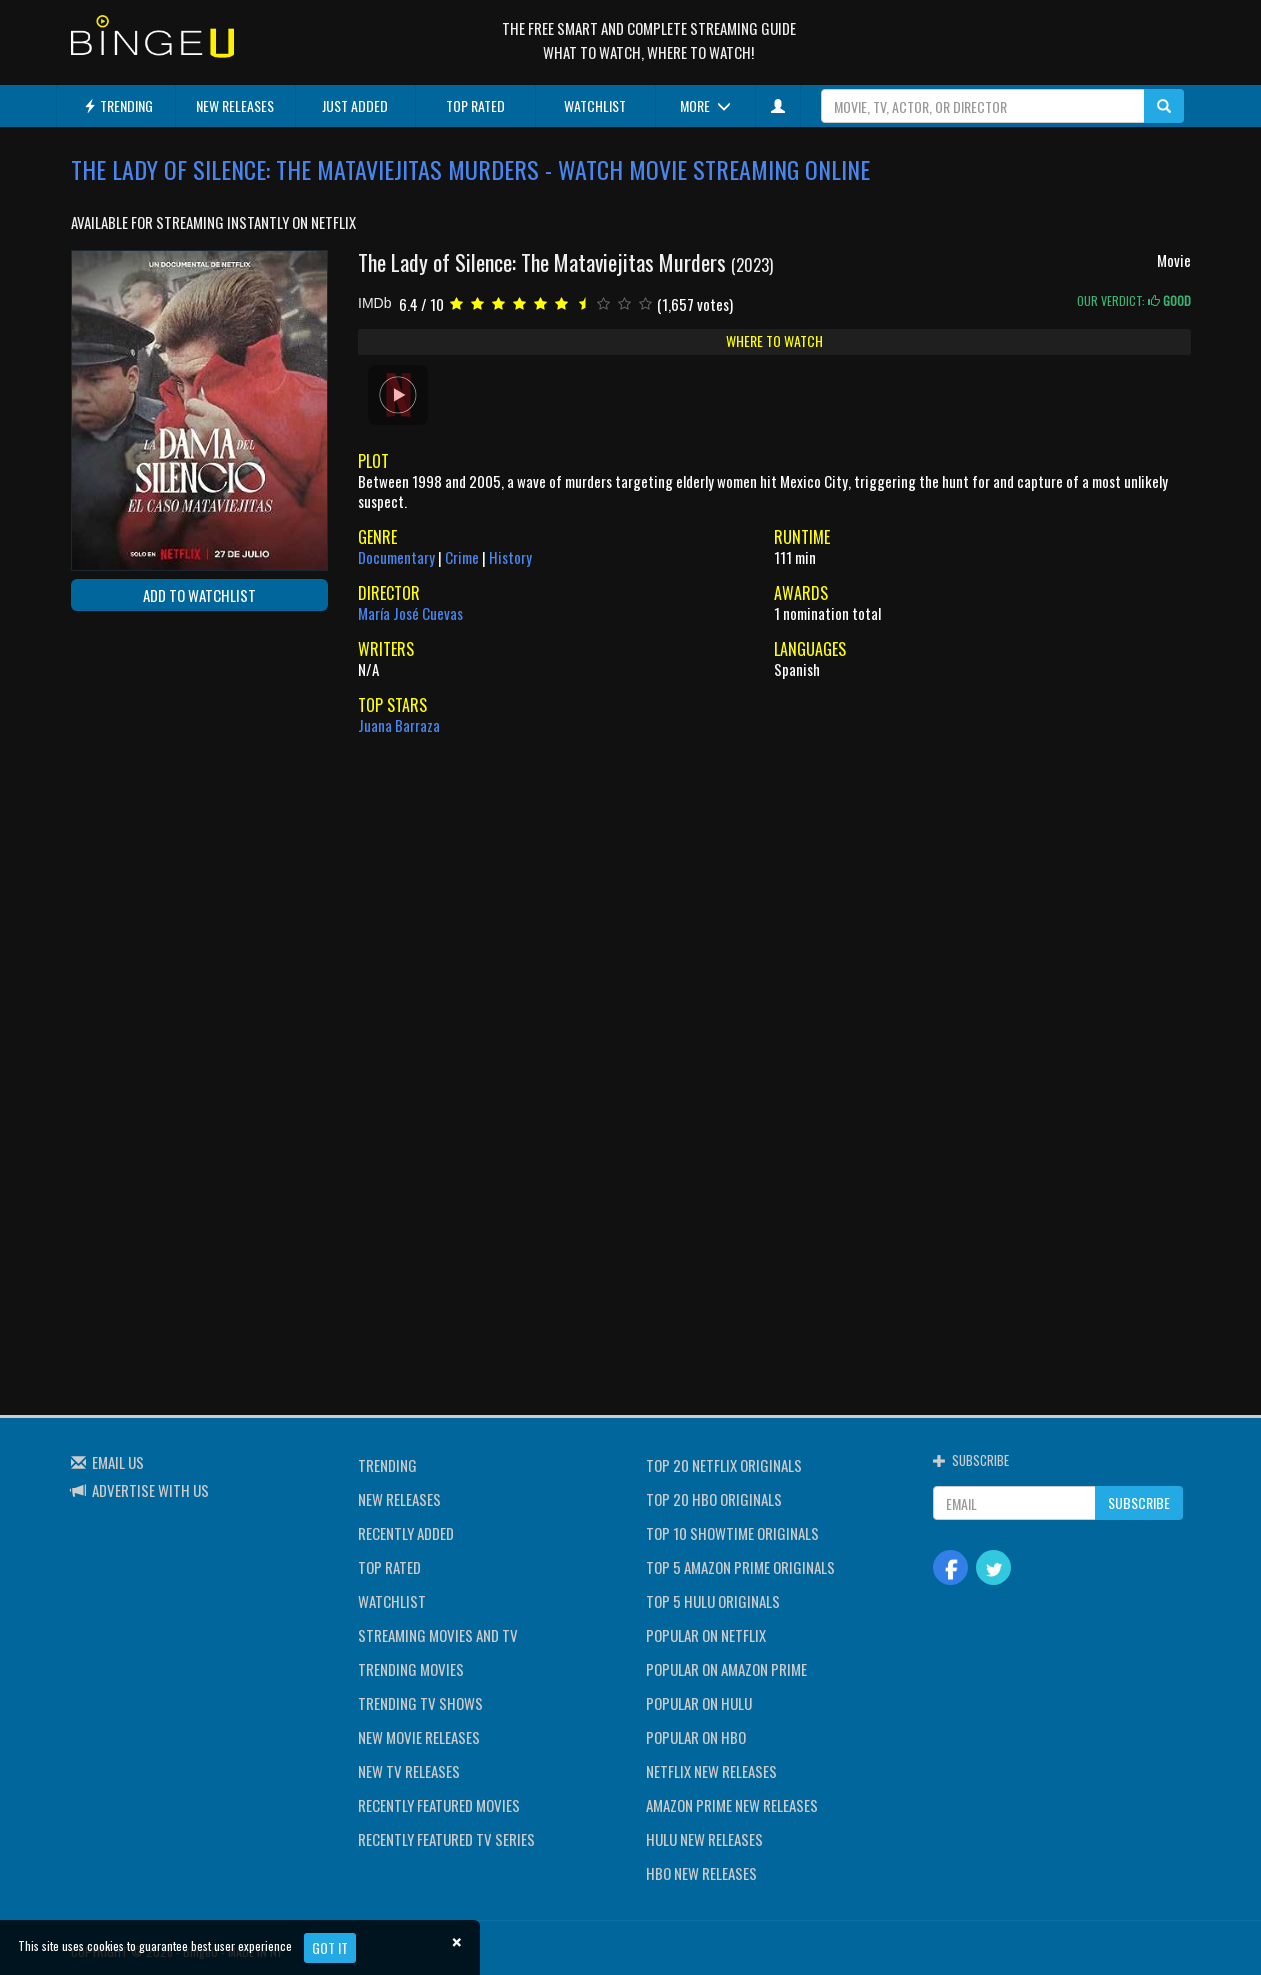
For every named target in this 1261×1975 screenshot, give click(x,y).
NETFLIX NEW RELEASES (711, 1771)
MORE (705, 105)
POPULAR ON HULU (699, 1703)
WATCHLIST (595, 105)
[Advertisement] (161, 756)
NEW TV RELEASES (409, 1771)
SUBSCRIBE (1139, 1502)
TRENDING (118, 105)
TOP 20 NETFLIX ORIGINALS (724, 1465)
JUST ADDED (355, 105)
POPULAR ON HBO (696, 1737)
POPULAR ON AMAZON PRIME (726, 1669)
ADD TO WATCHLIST (199, 595)
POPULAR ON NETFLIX (706, 1635)
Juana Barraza (399, 725)
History (510, 557)
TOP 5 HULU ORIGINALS (713, 1601)
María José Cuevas (410, 613)
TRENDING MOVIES (411, 1669)
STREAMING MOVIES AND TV (438, 1635)
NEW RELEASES (235, 105)
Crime (462, 557)
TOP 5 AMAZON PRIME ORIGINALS (740, 1567)
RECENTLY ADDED (406, 1533)
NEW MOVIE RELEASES (419, 1737)
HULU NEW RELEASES (704, 1839)
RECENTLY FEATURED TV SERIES (446, 1839)
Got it (330, 1947)
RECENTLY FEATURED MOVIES (439, 1805)
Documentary (396, 557)
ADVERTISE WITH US (150, 1490)
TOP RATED (475, 105)
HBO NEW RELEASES (701, 1873)
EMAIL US (118, 1462)
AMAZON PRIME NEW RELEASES (732, 1805)
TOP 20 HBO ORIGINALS (714, 1499)
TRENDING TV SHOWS (420, 1703)
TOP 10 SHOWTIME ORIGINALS (732, 1533)
